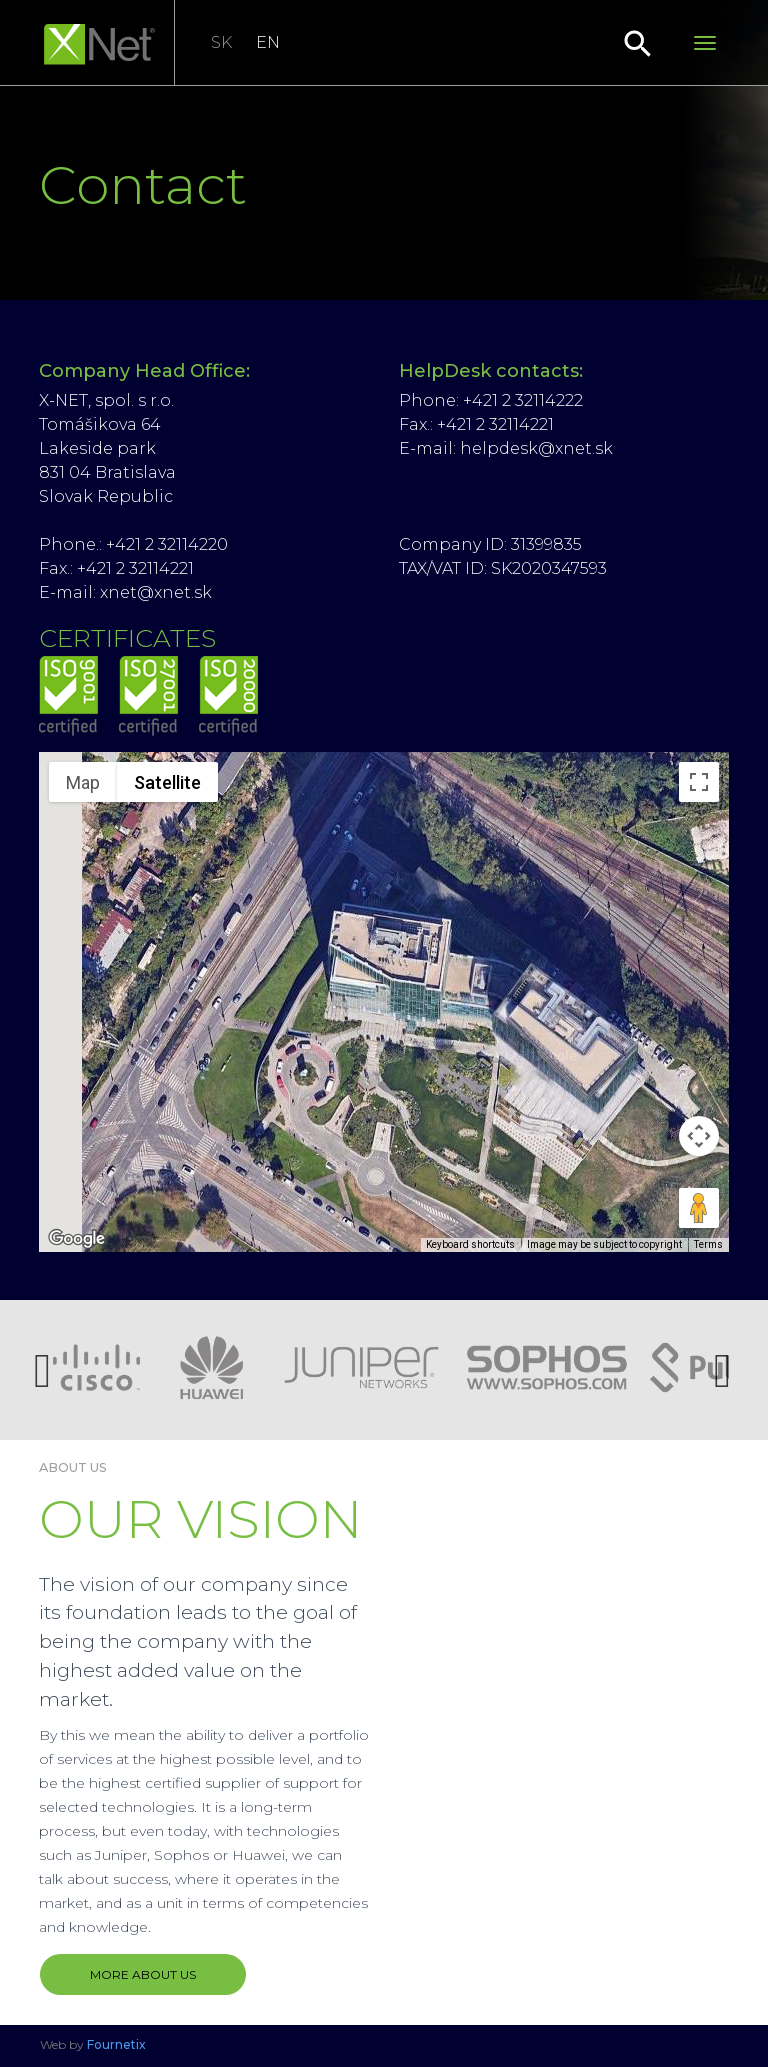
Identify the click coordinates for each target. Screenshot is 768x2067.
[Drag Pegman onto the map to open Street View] (699, 1208)
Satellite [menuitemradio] (167, 782)
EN (268, 42)
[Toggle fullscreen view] (699, 782)
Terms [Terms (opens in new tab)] (708, 1244)
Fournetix (116, 2044)
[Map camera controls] (699, 1136)
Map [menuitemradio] (83, 782)
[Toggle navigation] (705, 43)
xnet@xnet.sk (156, 592)
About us (73, 1467)
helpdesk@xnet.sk (536, 448)
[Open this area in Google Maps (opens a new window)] (77, 1239)
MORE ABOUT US (143, 1974)
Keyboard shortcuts (470, 1244)
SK (221, 42)
